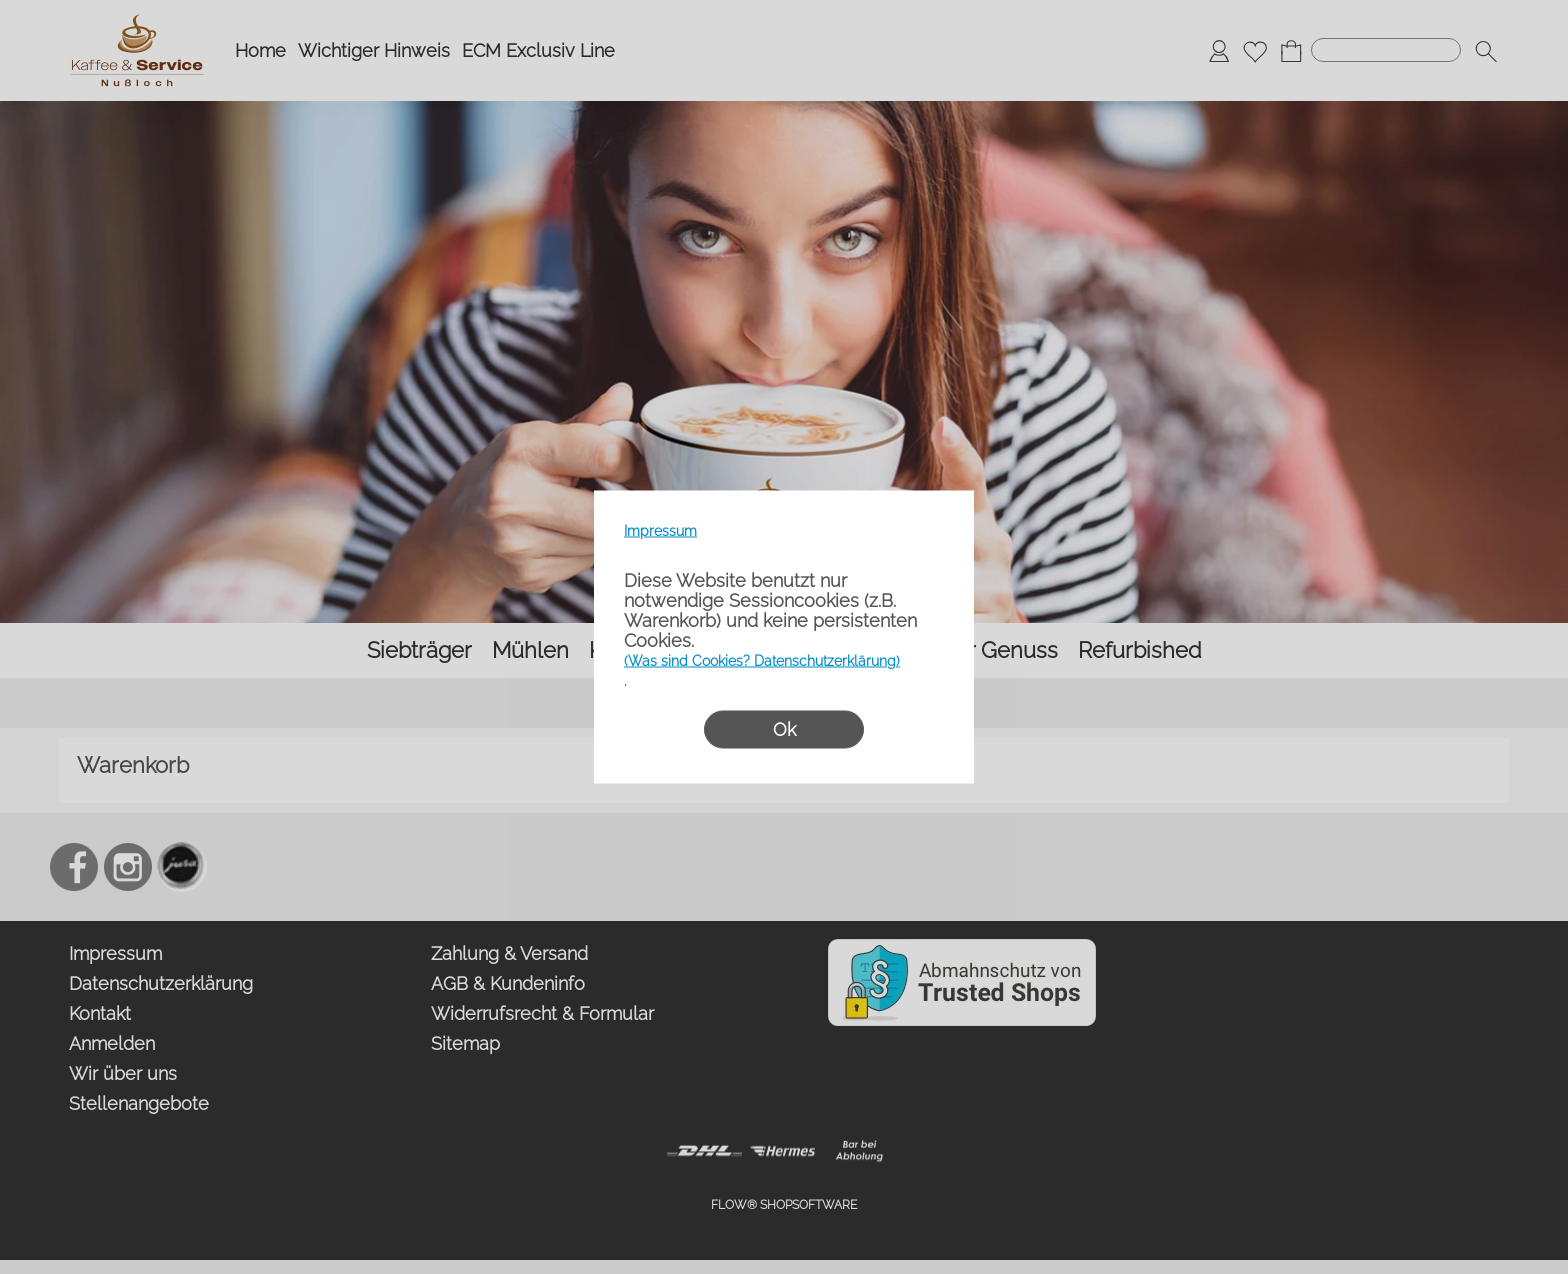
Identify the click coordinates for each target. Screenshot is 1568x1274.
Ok (784, 729)
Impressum (660, 531)
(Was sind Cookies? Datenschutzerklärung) (762, 661)
